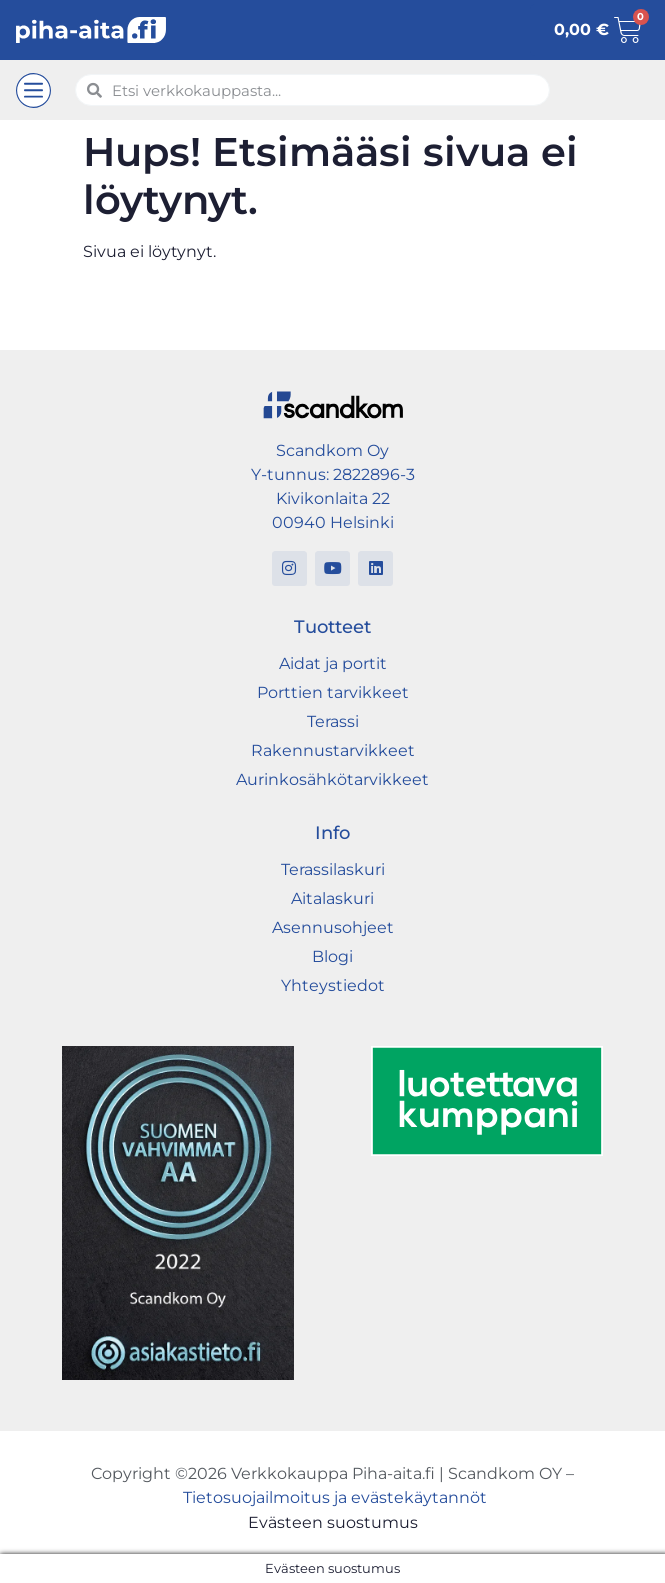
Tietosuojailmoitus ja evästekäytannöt (335, 1497)
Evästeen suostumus (333, 1522)
